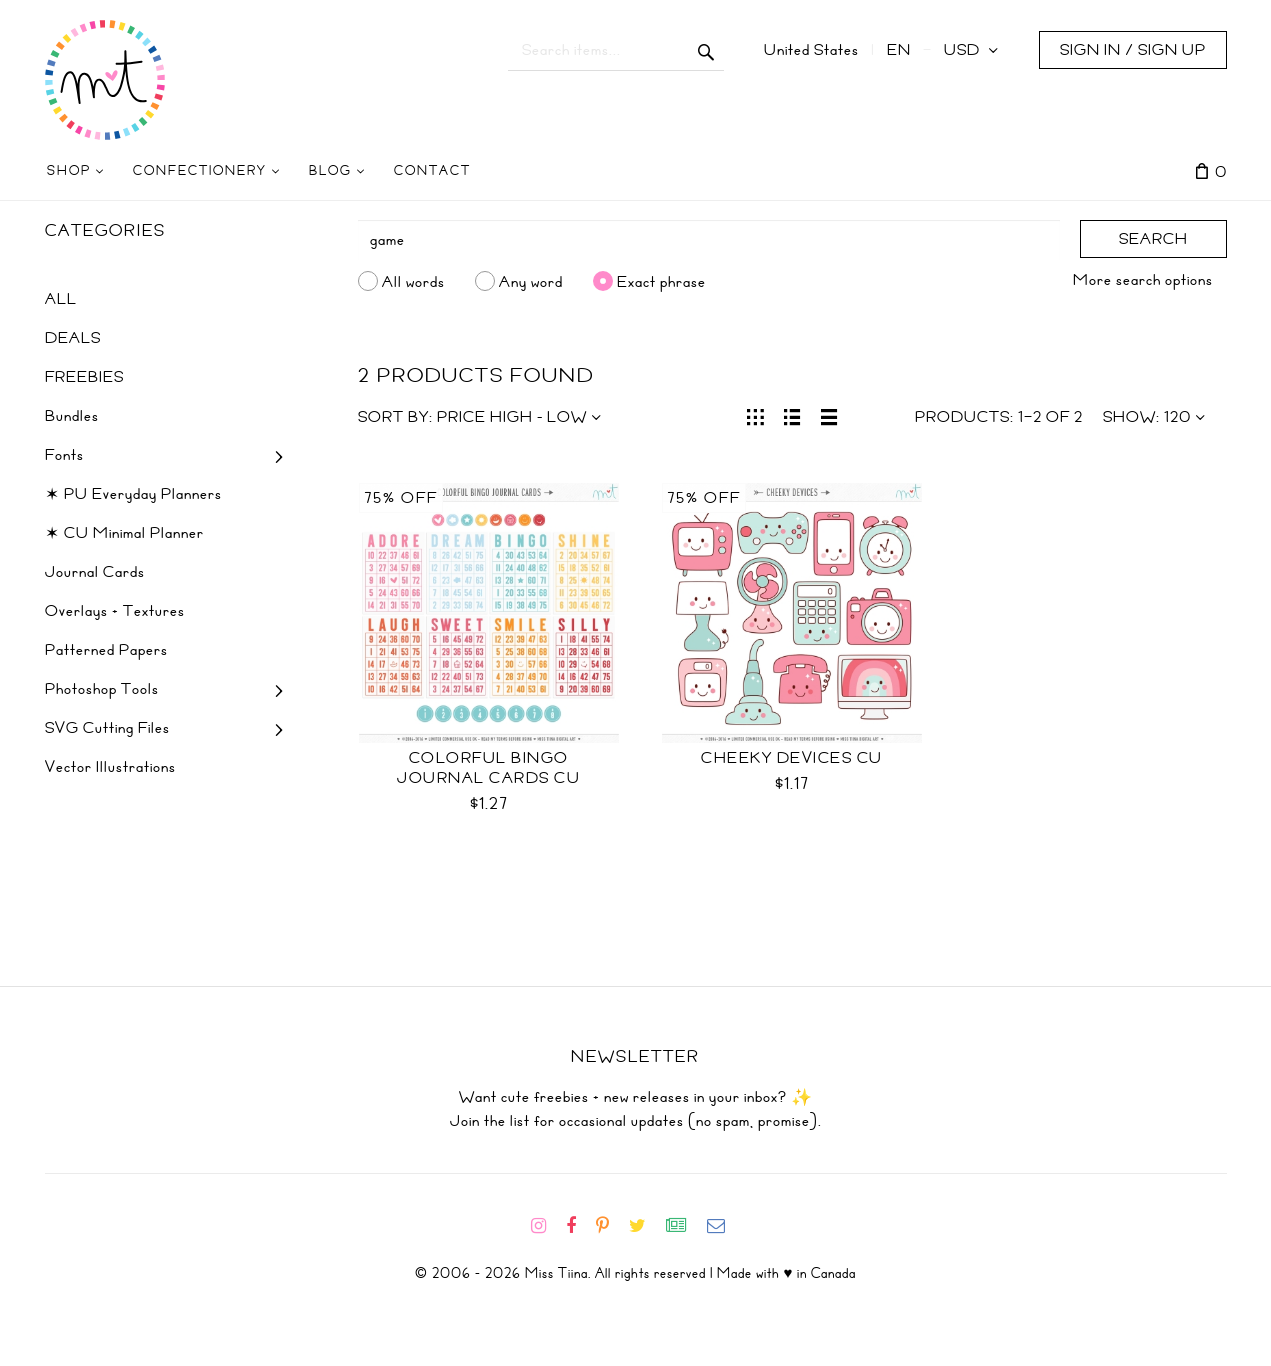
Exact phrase (661, 281)
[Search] (709, 240)
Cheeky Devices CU (792, 758)
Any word (531, 281)
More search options (1143, 280)
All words (413, 281)
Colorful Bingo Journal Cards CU (488, 768)
